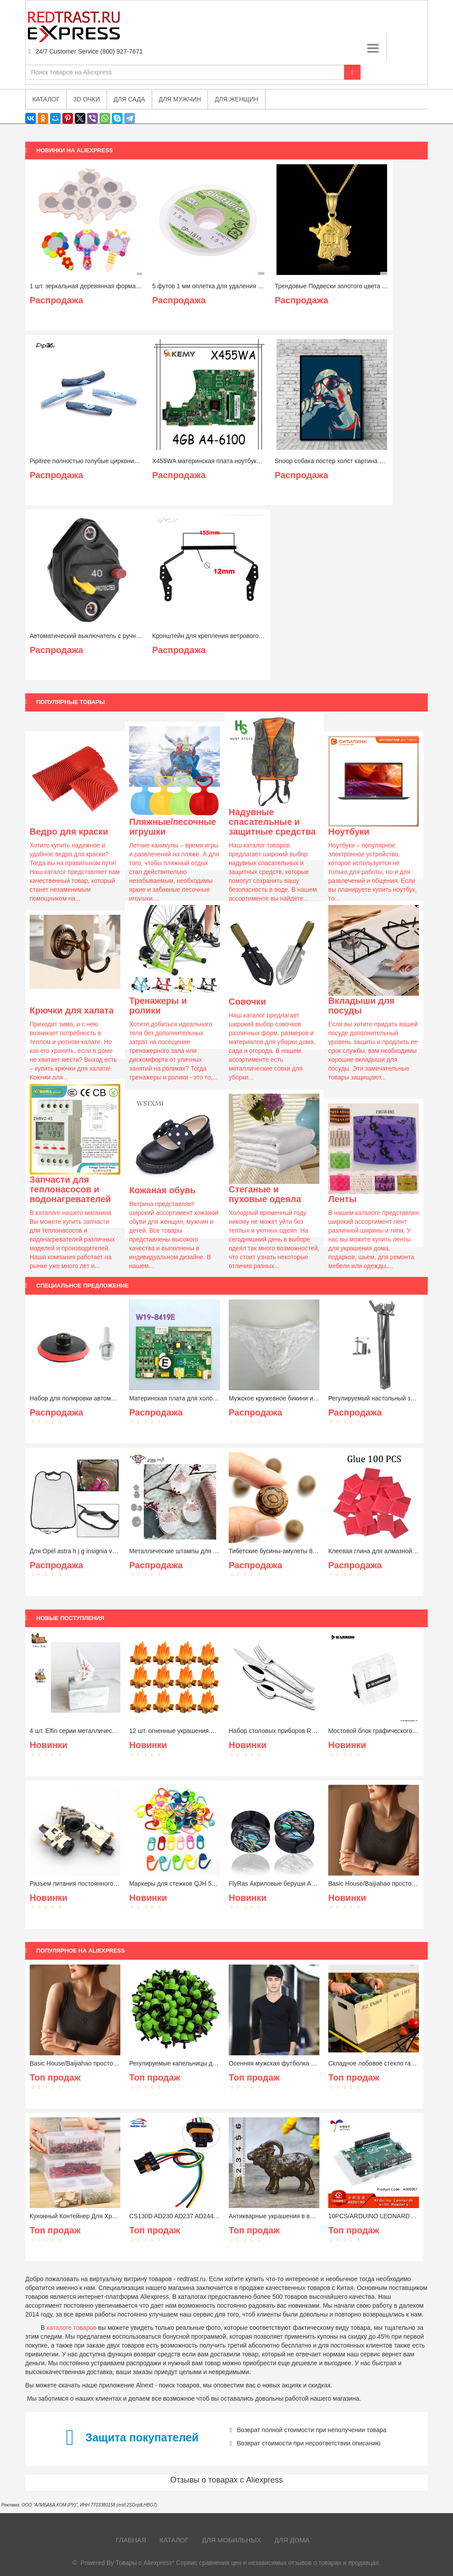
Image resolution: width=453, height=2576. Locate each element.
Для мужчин (180, 99)
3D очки (86, 99)
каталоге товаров (71, 2327)
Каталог (173, 2540)
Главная (131, 2540)
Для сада (129, 99)
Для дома (291, 2540)
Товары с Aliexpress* (144, 2562)
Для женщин (236, 99)
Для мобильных (231, 2540)
